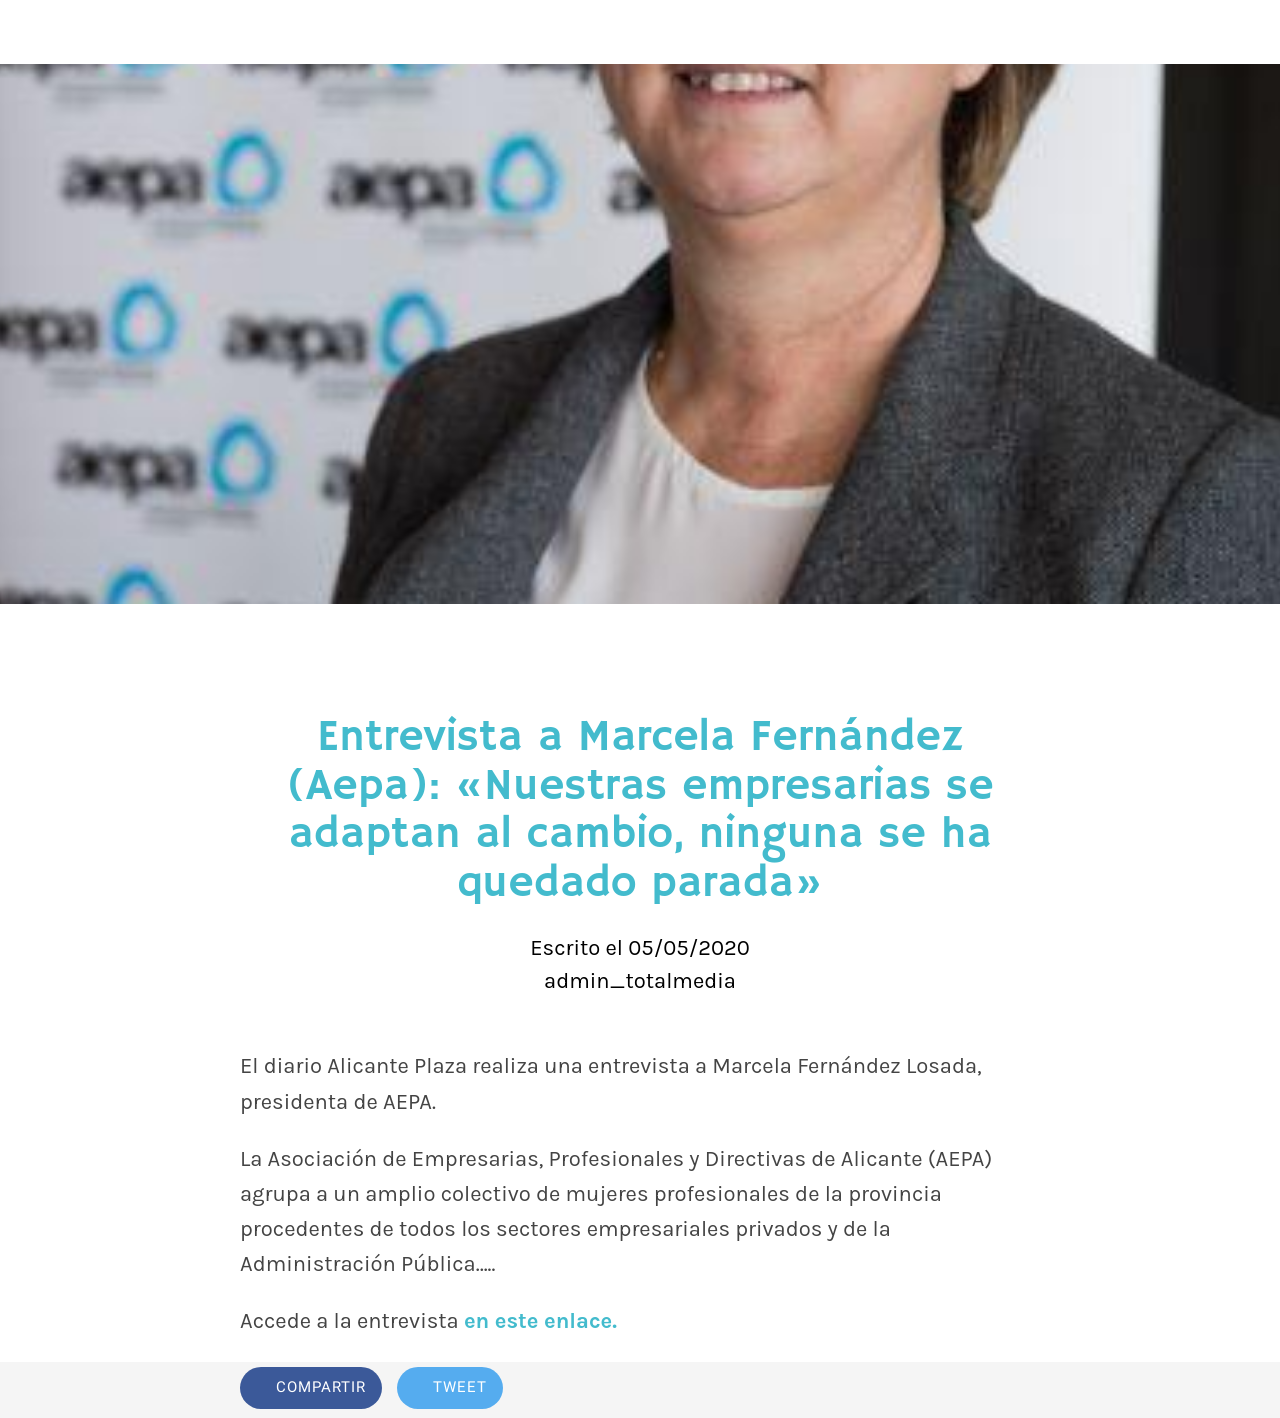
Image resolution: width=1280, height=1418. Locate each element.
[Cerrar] (32, 32)
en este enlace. (540, 1321)
